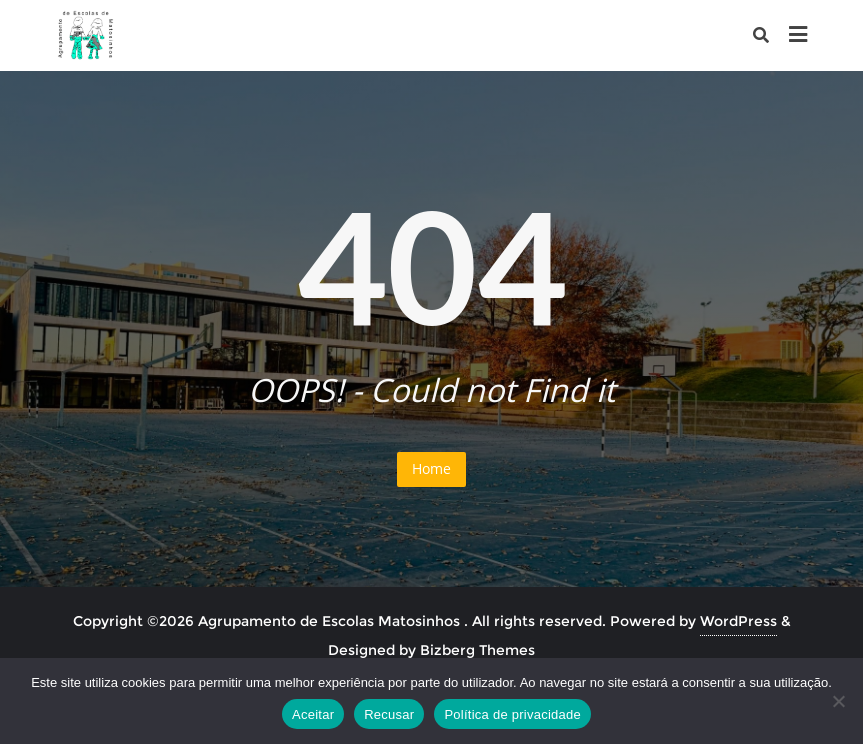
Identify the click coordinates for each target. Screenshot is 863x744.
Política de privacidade (512, 714)
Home (431, 468)
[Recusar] (838, 701)
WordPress (738, 621)
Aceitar (313, 714)
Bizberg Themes (477, 650)
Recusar (389, 714)
